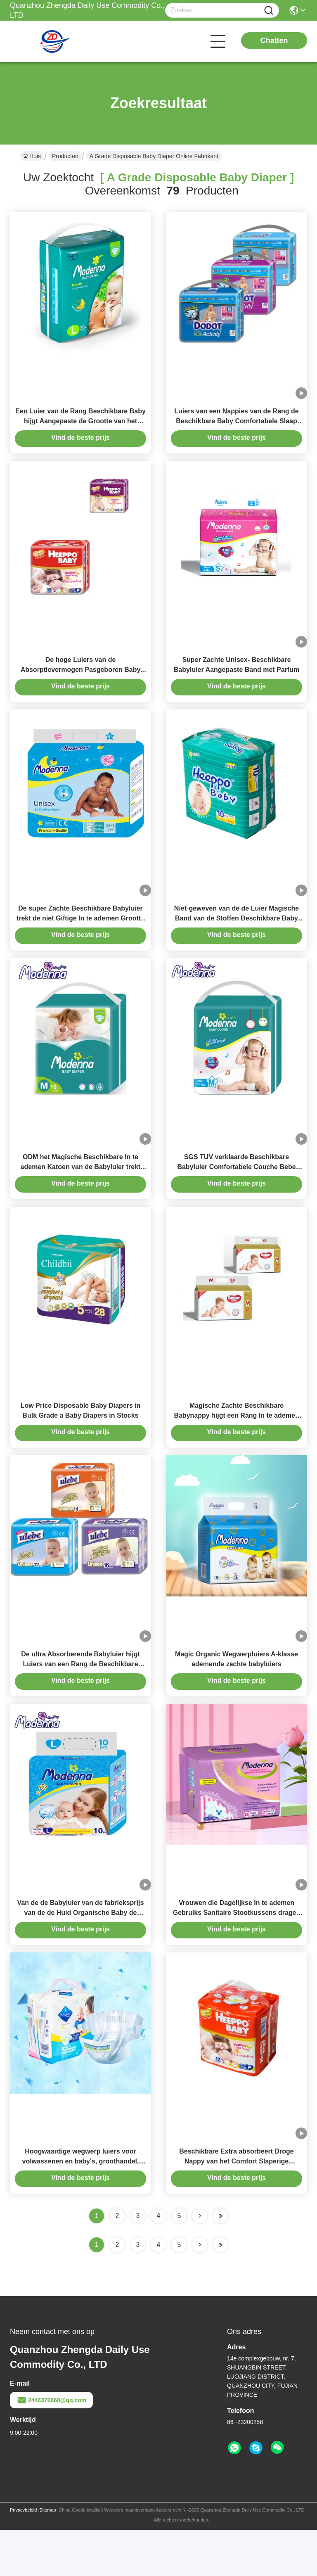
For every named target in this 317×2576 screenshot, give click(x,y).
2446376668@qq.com (51, 2446)
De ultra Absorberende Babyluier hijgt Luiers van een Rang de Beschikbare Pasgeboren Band (80, 1698)
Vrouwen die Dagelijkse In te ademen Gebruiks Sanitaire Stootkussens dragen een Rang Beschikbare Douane (236, 1953)
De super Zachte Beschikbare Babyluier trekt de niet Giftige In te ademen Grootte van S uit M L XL (80, 935)
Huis (32, 156)
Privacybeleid (23, 2556)
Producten (65, 156)
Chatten (274, 40)
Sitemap (47, 2556)
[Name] (269, 10)
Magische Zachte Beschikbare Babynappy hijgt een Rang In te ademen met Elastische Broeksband (236, 1444)
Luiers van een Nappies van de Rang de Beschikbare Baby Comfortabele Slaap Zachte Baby (236, 426)
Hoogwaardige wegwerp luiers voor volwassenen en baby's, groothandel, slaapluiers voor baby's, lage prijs (80, 2207)
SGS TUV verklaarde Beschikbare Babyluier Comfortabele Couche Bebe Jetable (236, 1190)
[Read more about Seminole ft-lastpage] (220, 2291)
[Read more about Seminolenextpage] (199, 2291)
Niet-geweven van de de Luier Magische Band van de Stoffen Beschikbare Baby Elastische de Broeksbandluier (236, 935)
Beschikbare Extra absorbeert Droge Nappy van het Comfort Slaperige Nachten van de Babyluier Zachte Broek (236, 2207)
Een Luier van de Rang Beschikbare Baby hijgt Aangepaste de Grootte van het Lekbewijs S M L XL (80, 426)
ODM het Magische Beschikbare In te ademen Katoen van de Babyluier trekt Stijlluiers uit (81, 1190)
